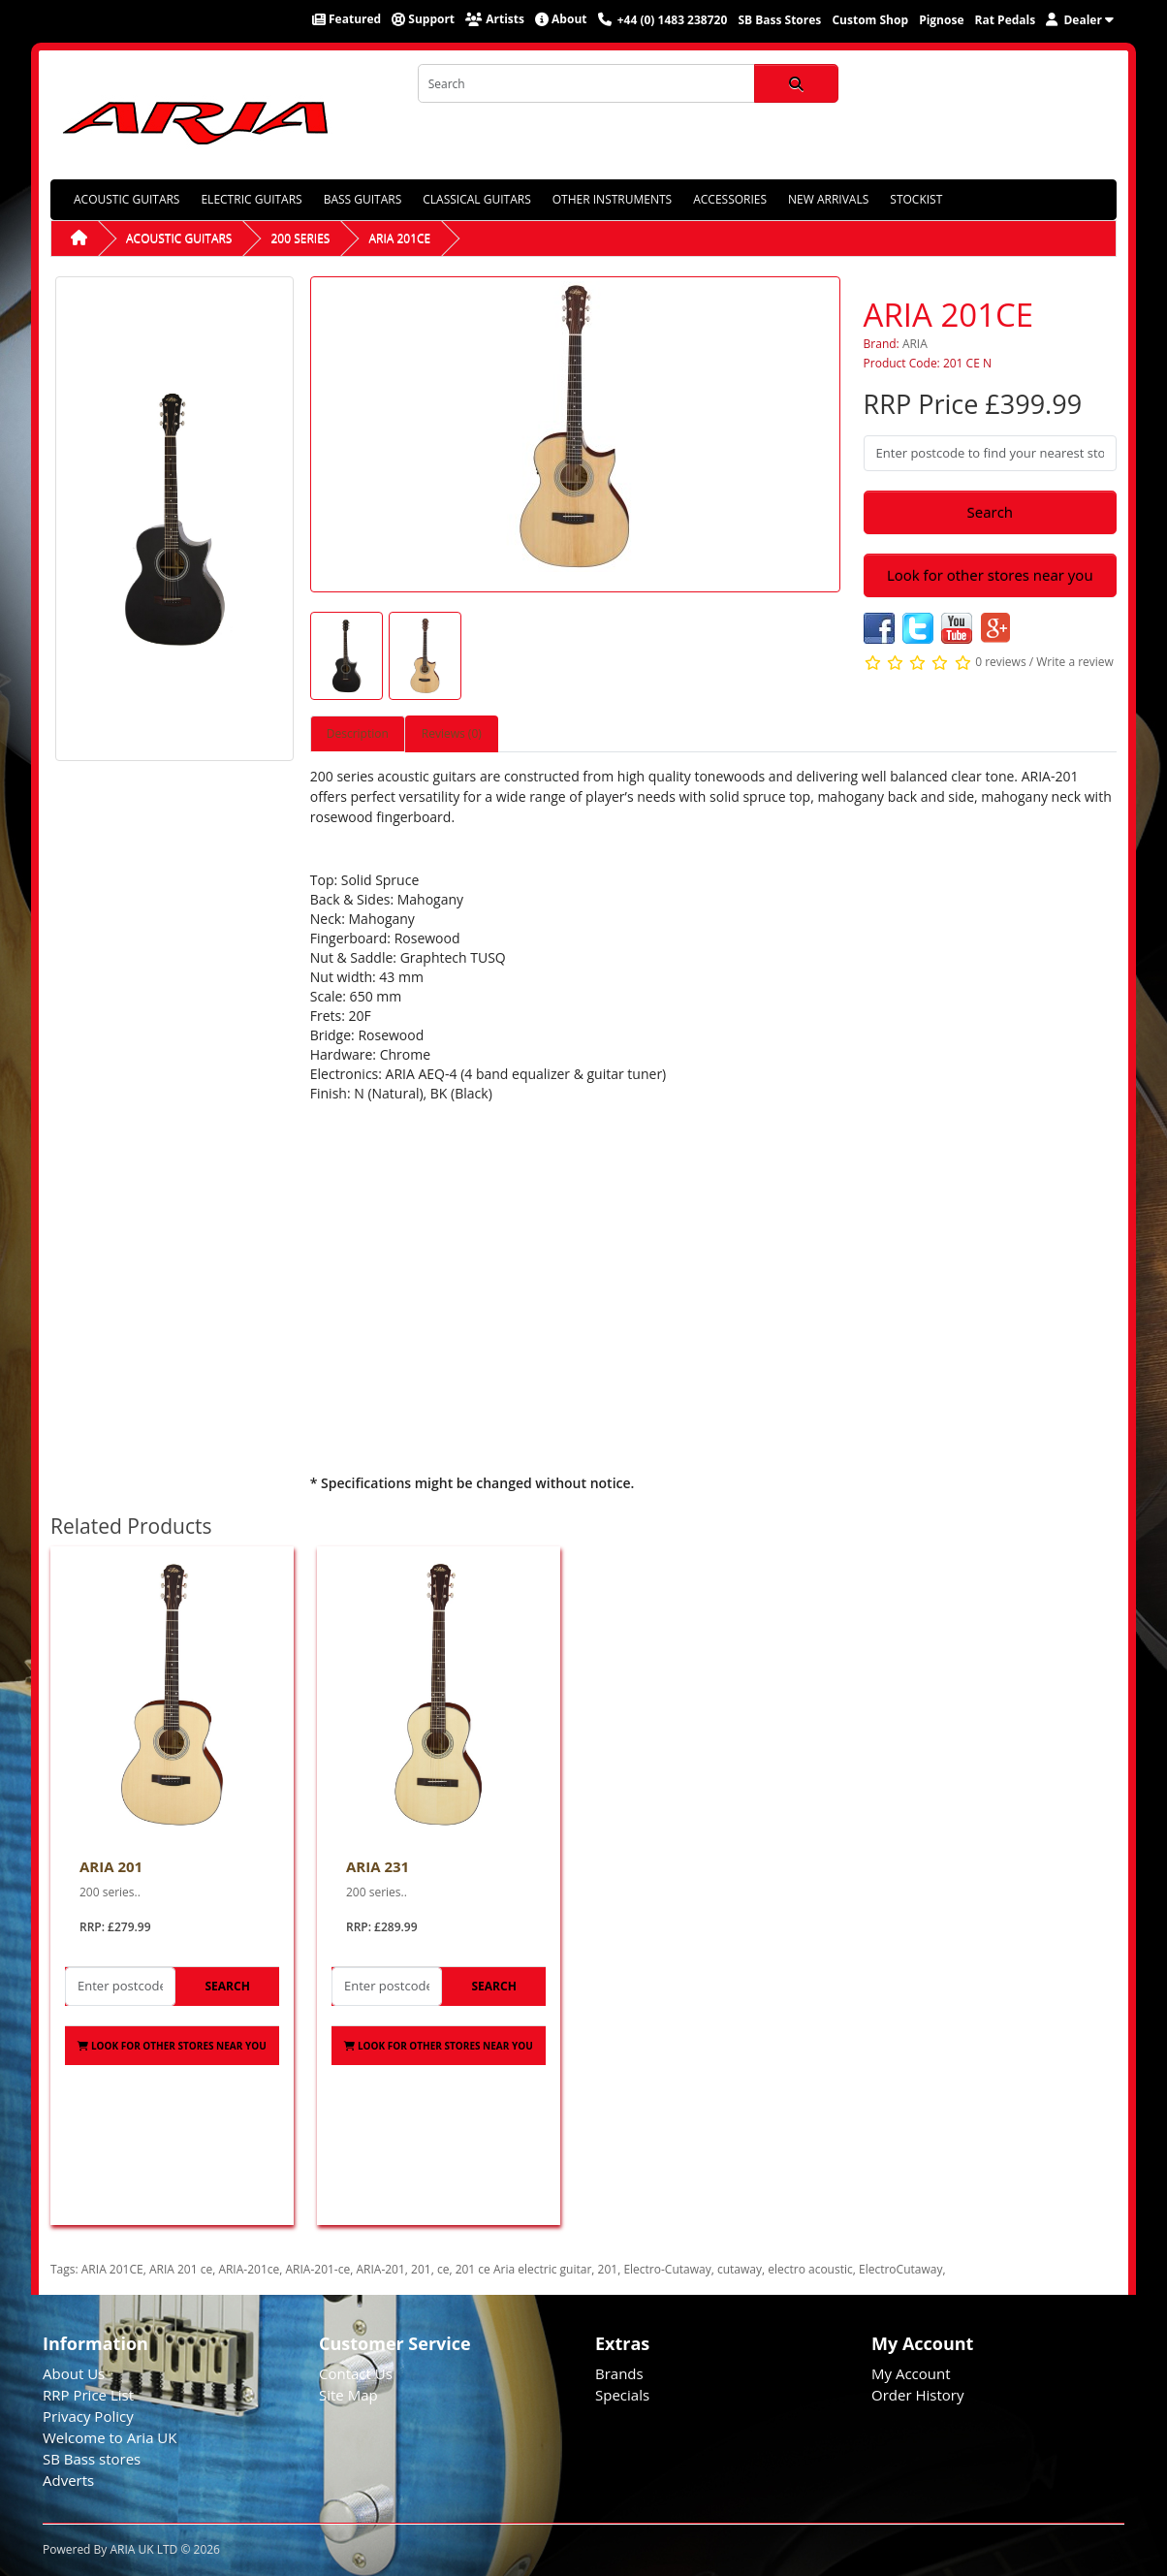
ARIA (915, 343)
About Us (74, 2373)
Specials (622, 2394)
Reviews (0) (452, 733)
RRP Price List (88, 2394)
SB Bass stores (92, 2458)
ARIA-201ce (248, 2269)
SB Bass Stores (779, 20)
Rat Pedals (1005, 20)
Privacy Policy (88, 2416)
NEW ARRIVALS (828, 199)
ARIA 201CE (399, 238)
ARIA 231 (377, 1866)
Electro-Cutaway (666, 2269)
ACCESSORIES (730, 199)
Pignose (941, 20)
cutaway (739, 2269)
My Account (911, 2373)
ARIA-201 (380, 2269)
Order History (917, 2394)
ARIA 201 (110, 1866)
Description (358, 733)
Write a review (1075, 661)
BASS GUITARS (363, 199)
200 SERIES (300, 238)
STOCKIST (916, 199)
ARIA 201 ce (180, 2269)
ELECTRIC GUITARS (251, 199)
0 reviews (1000, 661)
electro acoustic (810, 2269)
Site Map (348, 2394)
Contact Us (356, 2373)
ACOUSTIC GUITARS (126, 199)
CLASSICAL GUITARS (476, 199)
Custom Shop (870, 20)
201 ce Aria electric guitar (524, 2269)
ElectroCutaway (900, 2269)
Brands (619, 2373)
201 (421, 2269)
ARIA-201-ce (317, 2269)
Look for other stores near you (990, 575)
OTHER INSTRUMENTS (612, 199)
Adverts (68, 2480)
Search (990, 512)
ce (443, 2269)
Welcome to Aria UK (110, 2437)
